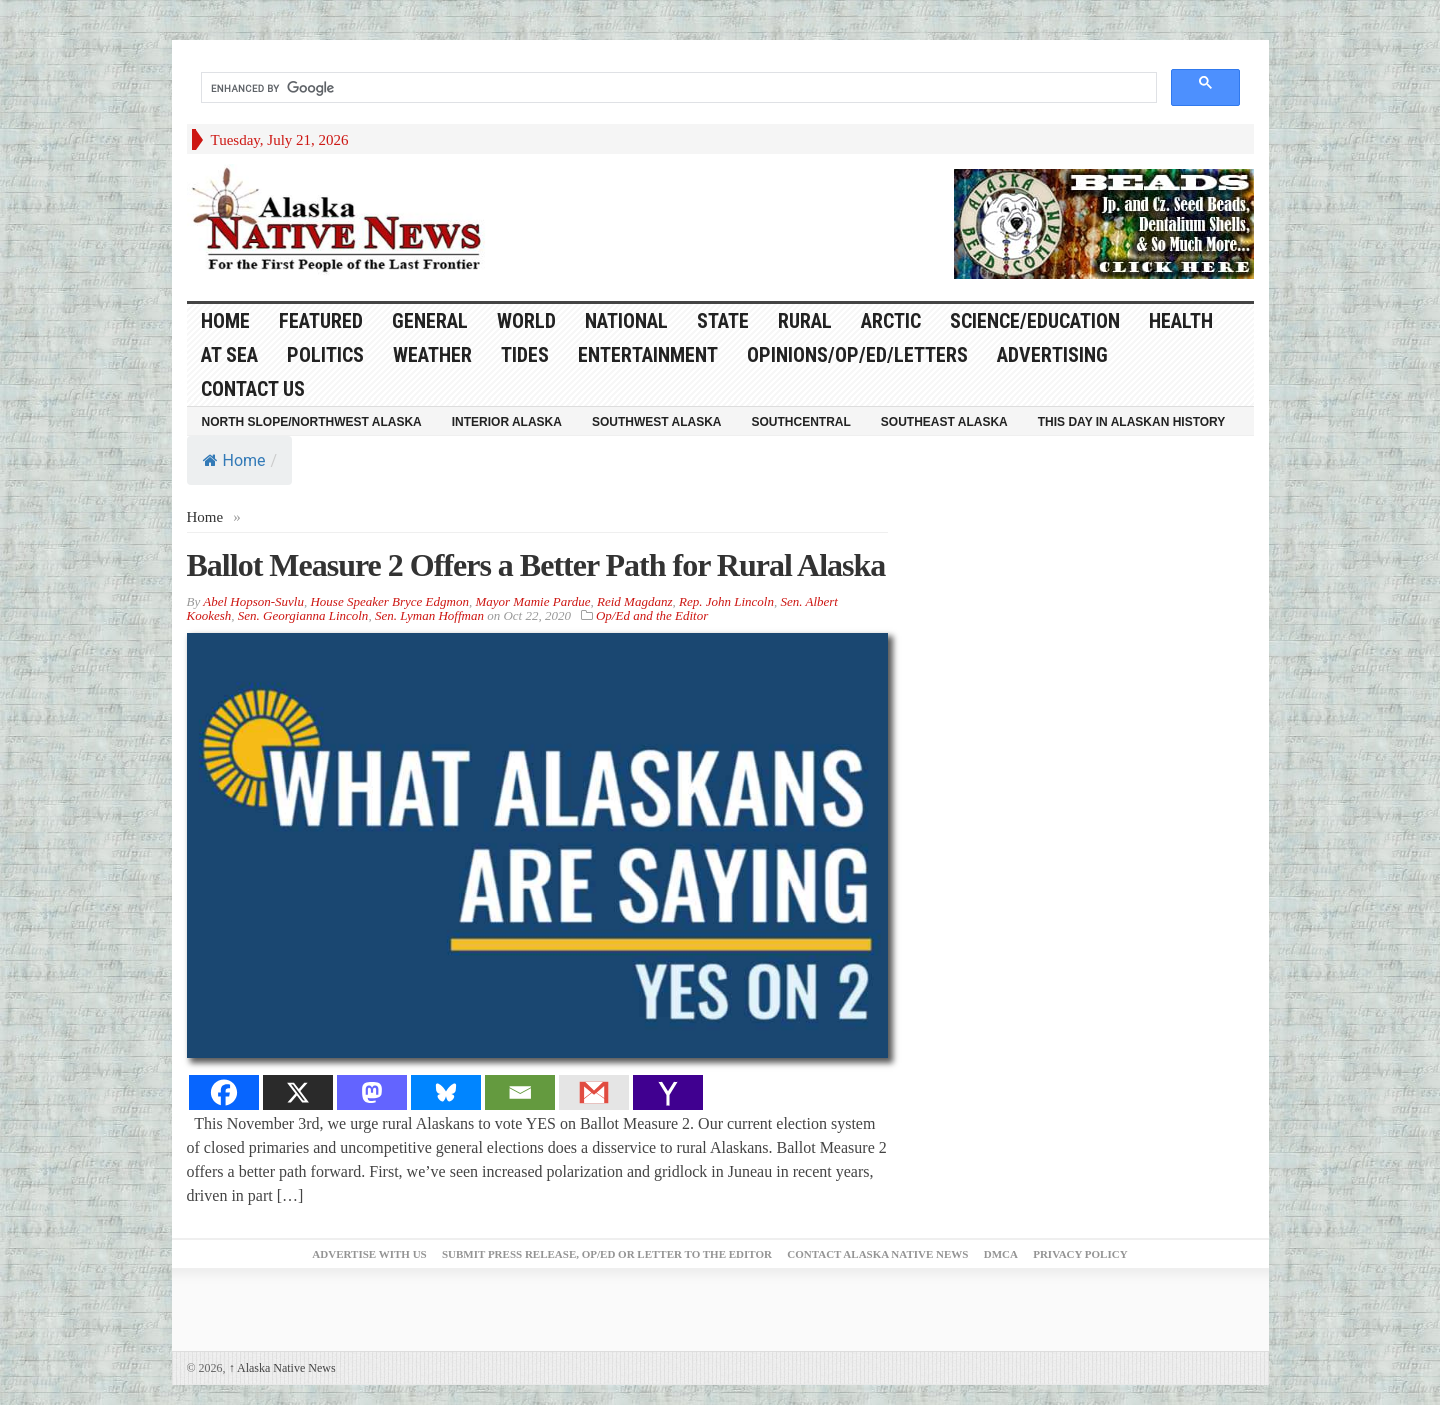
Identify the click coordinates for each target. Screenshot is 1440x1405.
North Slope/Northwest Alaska (312, 422)
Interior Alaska (507, 422)
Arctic (891, 321)
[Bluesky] (446, 1092)
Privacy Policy (1080, 1254)
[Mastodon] (372, 1092)
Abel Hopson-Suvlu (253, 601)
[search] (677, 88)
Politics (325, 355)
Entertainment (648, 355)
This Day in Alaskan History (1132, 422)
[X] (298, 1092)
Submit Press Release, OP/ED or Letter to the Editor (607, 1254)
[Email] (520, 1092)
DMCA (1001, 1254)
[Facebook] (224, 1092)
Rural (805, 321)
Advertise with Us (369, 1254)
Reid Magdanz (634, 601)
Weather (432, 355)
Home (234, 460)
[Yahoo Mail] (668, 1092)
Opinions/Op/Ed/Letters (857, 355)
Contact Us (253, 389)
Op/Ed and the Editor (652, 615)
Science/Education (1035, 321)
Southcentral (801, 422)
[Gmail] (594, 1092)
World (526, 321)
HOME (225, 321)
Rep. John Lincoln (726, 601)
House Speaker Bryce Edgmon (389, 601)
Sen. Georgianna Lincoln (303, 615)
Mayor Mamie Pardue (532, 601)
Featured (321, 321)
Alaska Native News (282, 1368)
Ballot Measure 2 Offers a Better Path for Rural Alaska (536, 565)
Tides (525, 355)
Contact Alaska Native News (877, 1254)
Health (1181, 321)
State (723, 321)
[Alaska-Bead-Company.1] (1104, 222)
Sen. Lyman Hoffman (429, 615)
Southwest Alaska (657, 422)
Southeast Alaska (944, 422)
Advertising (1052, 355)
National (626, 321)
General (430, 321)
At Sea (229, 355)
